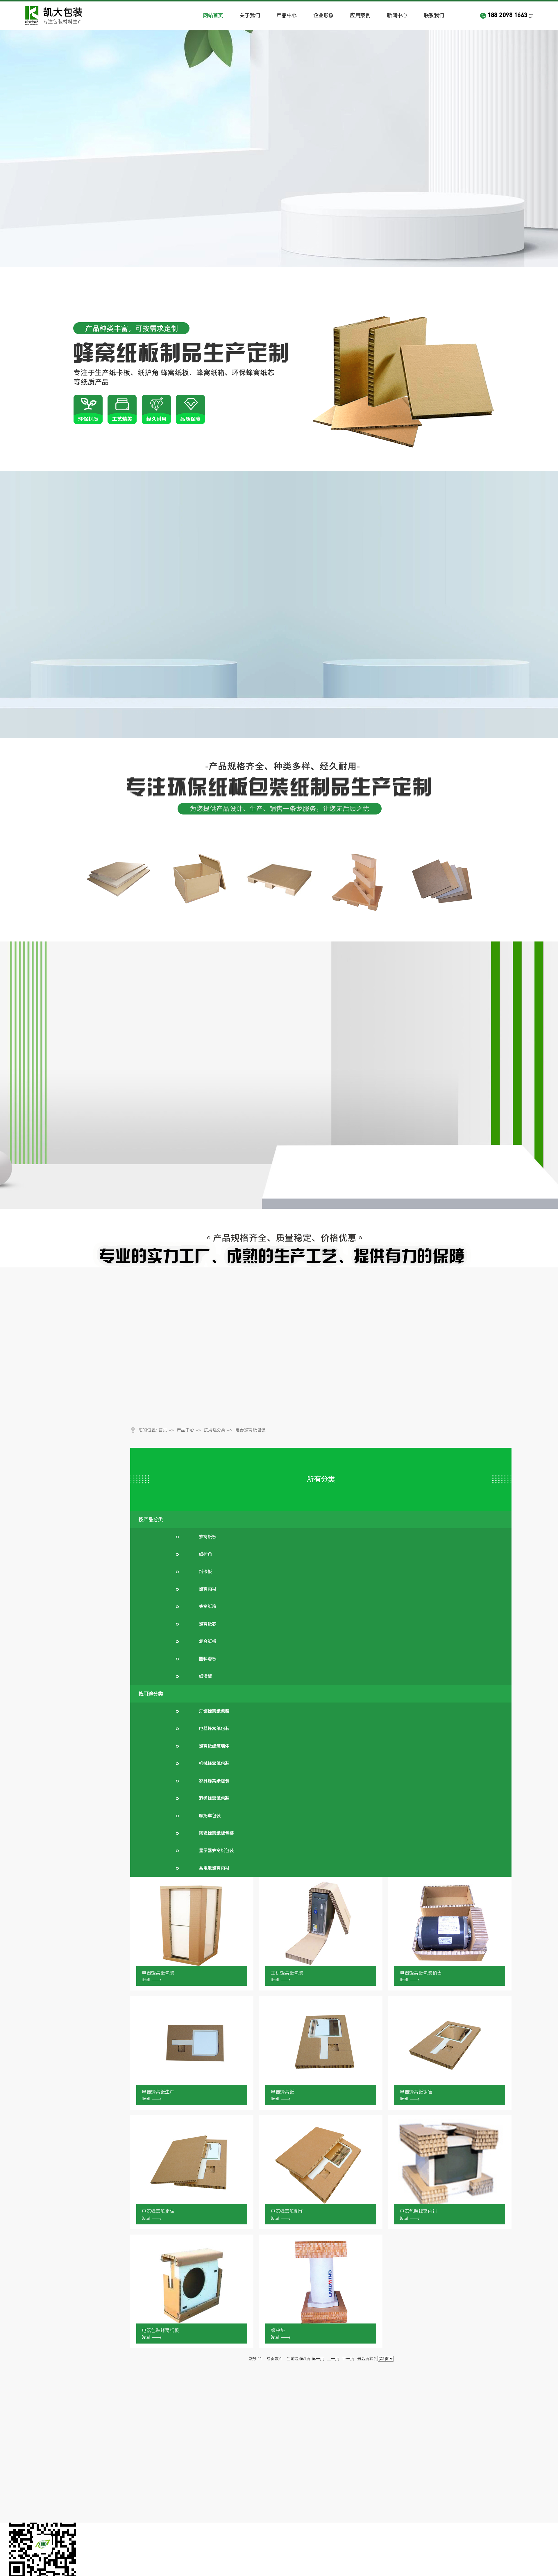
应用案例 (360, 15)
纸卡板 (205, 1572)
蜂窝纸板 (207, 1537)
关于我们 (249, 15)
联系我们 (434, 15)
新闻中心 (397, 15)
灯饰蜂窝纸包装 (214, 1711)
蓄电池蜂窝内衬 (214, 1868)
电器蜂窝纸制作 (287, 2214)
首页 (162, 1430)
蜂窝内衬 (207, 1589)
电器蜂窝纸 (282, 2094)
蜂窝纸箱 (207, 1606)
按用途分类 (215, 1430)
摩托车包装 (210, 1816)
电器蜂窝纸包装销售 (421, 1975)
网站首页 (213, 15)
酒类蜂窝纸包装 (214, 1798)
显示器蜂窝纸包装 (216, 1851)
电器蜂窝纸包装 (250, 1430)
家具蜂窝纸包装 (214, 1781)
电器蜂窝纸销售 (416, 2094)
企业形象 (323, 15)
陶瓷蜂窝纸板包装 (216, 1833)
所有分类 (321, 1479)
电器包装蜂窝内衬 (418, 2214)
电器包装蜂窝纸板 (160, 2333)
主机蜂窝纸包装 (287, 1975)
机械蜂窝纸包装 (214, 1763)
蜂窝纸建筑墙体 (214, 1746)
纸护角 (205, 1554)
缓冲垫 (280, 2333)
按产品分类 (150, 1519)
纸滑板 (205, 1676)
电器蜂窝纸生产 (158, 2094)
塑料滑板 (207, 1659)
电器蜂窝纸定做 (158, 2214)
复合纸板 (207, 1641)
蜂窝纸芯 (207, 1624)
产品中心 (286, 15)
